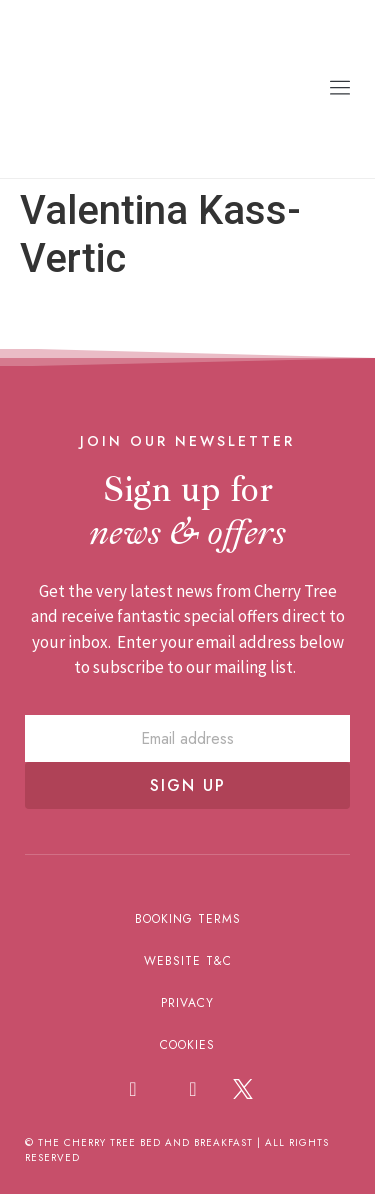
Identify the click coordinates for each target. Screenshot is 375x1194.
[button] (340, 88)
